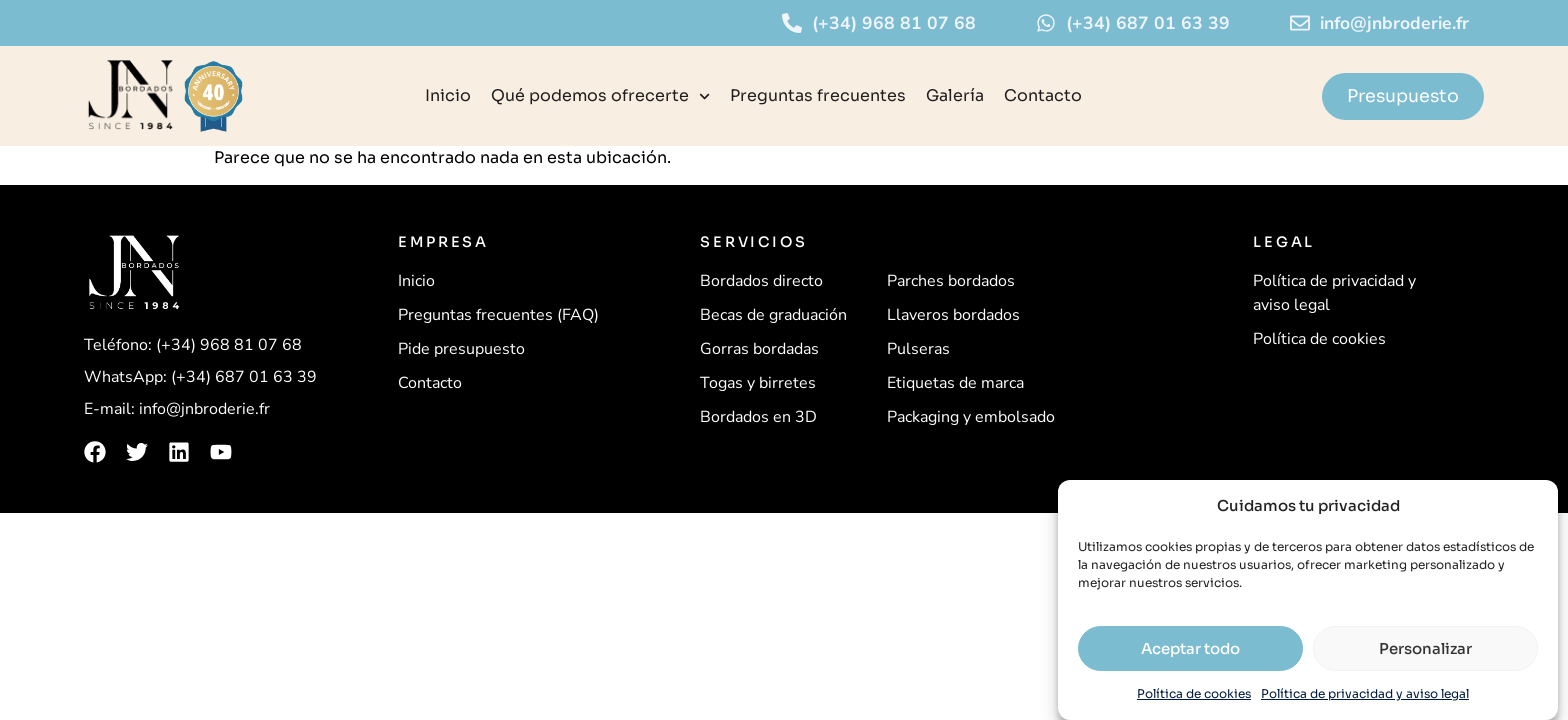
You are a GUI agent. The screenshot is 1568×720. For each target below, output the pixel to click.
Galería (955, 95)
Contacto (1043, 95)
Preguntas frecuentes (818, 95)
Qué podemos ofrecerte (600, 96)
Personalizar (1425, 648)
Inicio (448, 95)
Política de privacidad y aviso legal (1365, 693)
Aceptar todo (1190, 648)
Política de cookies (1194, 693)
